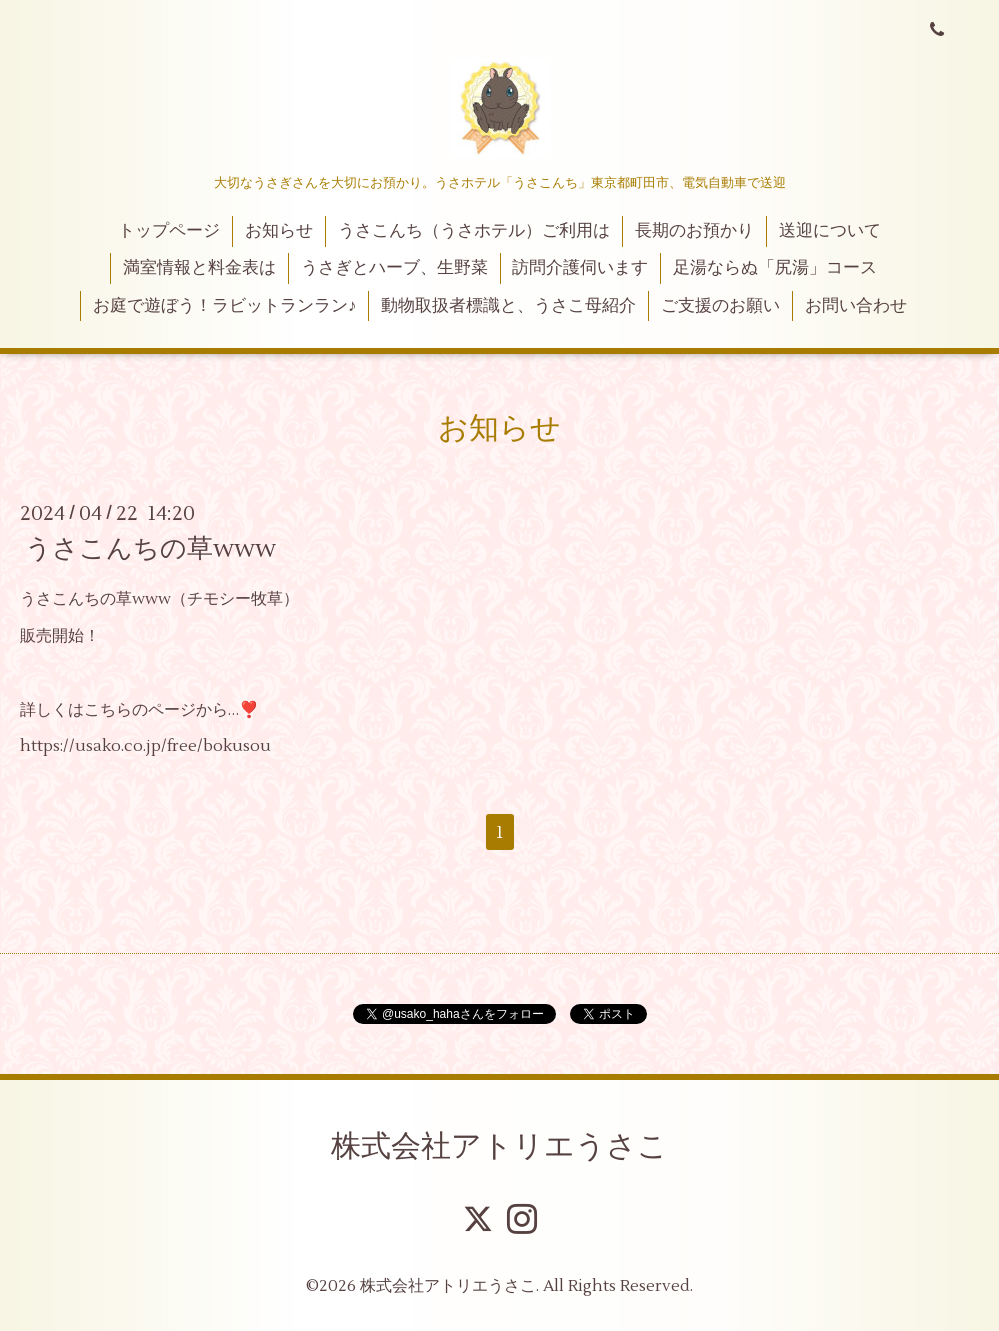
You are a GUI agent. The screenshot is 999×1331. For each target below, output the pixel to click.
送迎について (830, 231)
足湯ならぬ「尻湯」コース (775, 268)
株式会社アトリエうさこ (499, 1146)
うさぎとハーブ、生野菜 (394, 268)
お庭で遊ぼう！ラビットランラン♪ (225, 306)
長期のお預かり (694, 231)
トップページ (169, 231)
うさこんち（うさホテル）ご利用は (474, 231)
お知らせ (279, 231)
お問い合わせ (856, 306)
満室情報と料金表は (199, 268)
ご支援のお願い (720, 306)
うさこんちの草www (150, 549)
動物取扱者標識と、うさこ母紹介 (508, 306)
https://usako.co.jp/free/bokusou (145, 746)
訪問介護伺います (580, 268)
